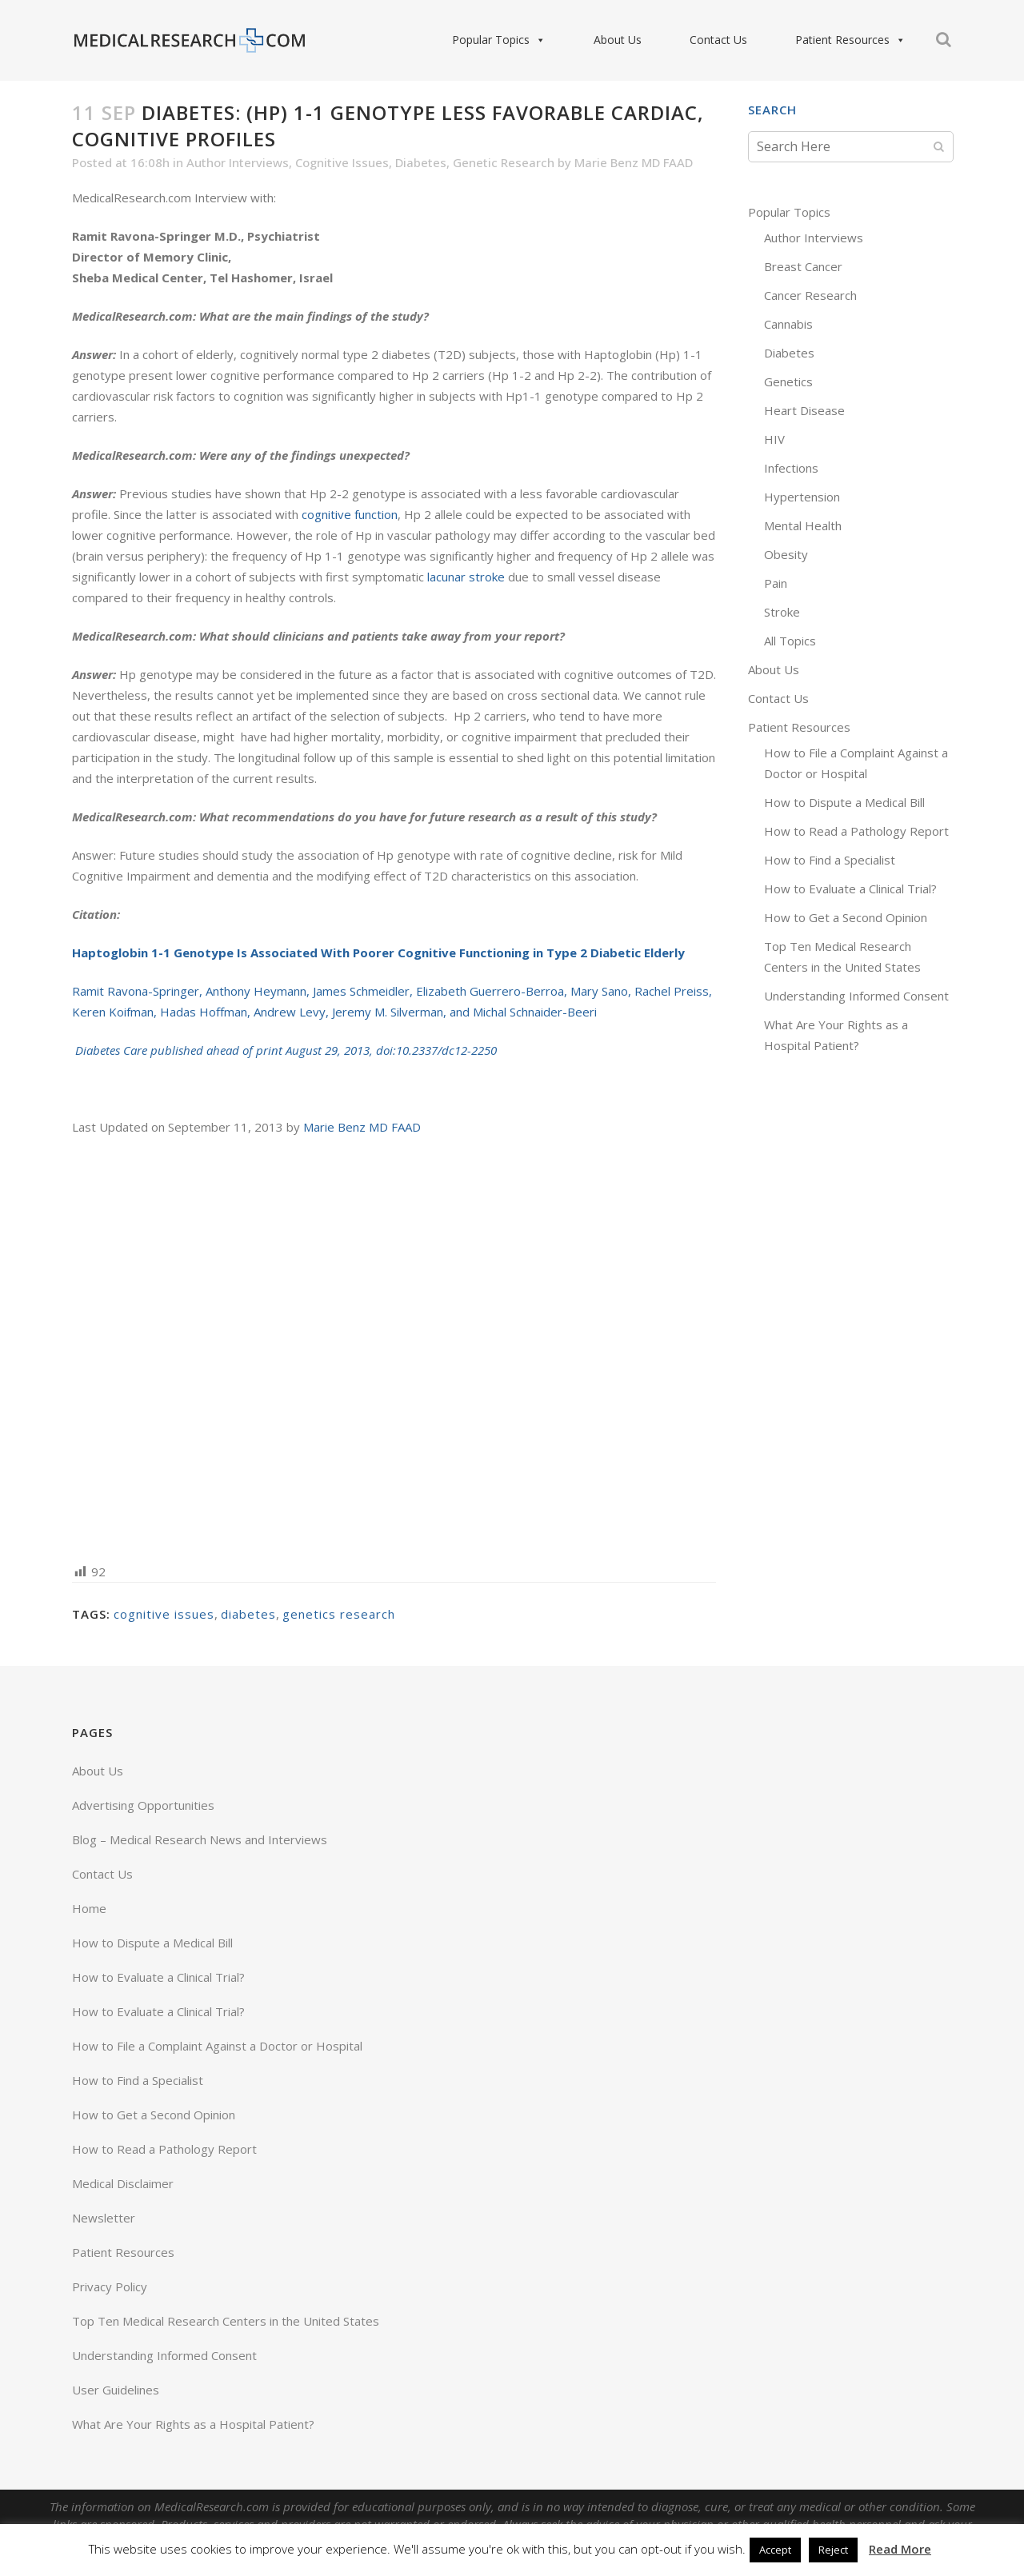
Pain (775, 583)
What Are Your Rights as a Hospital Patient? (193, 2424)
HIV (774, 439)
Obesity (786, 554)
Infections (791, 468)
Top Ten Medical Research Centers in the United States (225, 2321)
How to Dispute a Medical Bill (844, 802)
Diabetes (420, 162)
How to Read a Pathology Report (856, 831)
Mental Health (803, 525)
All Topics (790, 641)
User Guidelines (115, 2390)
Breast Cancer (803, 266)
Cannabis (788, 324)
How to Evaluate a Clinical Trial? (850, 889)
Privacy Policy (109, 2286)
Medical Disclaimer (123, 2183)
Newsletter (103, 2218)
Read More (900, 2549)
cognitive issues (164, 1614)
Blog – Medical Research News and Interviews (199, 1839)
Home (89, 1908)
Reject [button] (833, 2549)
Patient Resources (850, 40)
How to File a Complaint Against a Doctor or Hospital (217, 2046)
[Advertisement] (394, 1348)
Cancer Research (810, 295)
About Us (618, 39)
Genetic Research (503, 162)
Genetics (788, 381)
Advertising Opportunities (143, 1805)
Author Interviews (237, 162)
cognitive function (350, 514)
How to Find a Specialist (829, 860)
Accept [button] (775, 2549)
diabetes (248, 1614)
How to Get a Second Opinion (845, 917)
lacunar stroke (466, 577)
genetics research (338, 1614)
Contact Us (718, 39)
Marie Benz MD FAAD (633, 162)
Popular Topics (499, 40)
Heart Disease (804, 410)
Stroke (782, 612)
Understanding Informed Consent (856, 996)
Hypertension (802, 497)
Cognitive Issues (342, 162)
